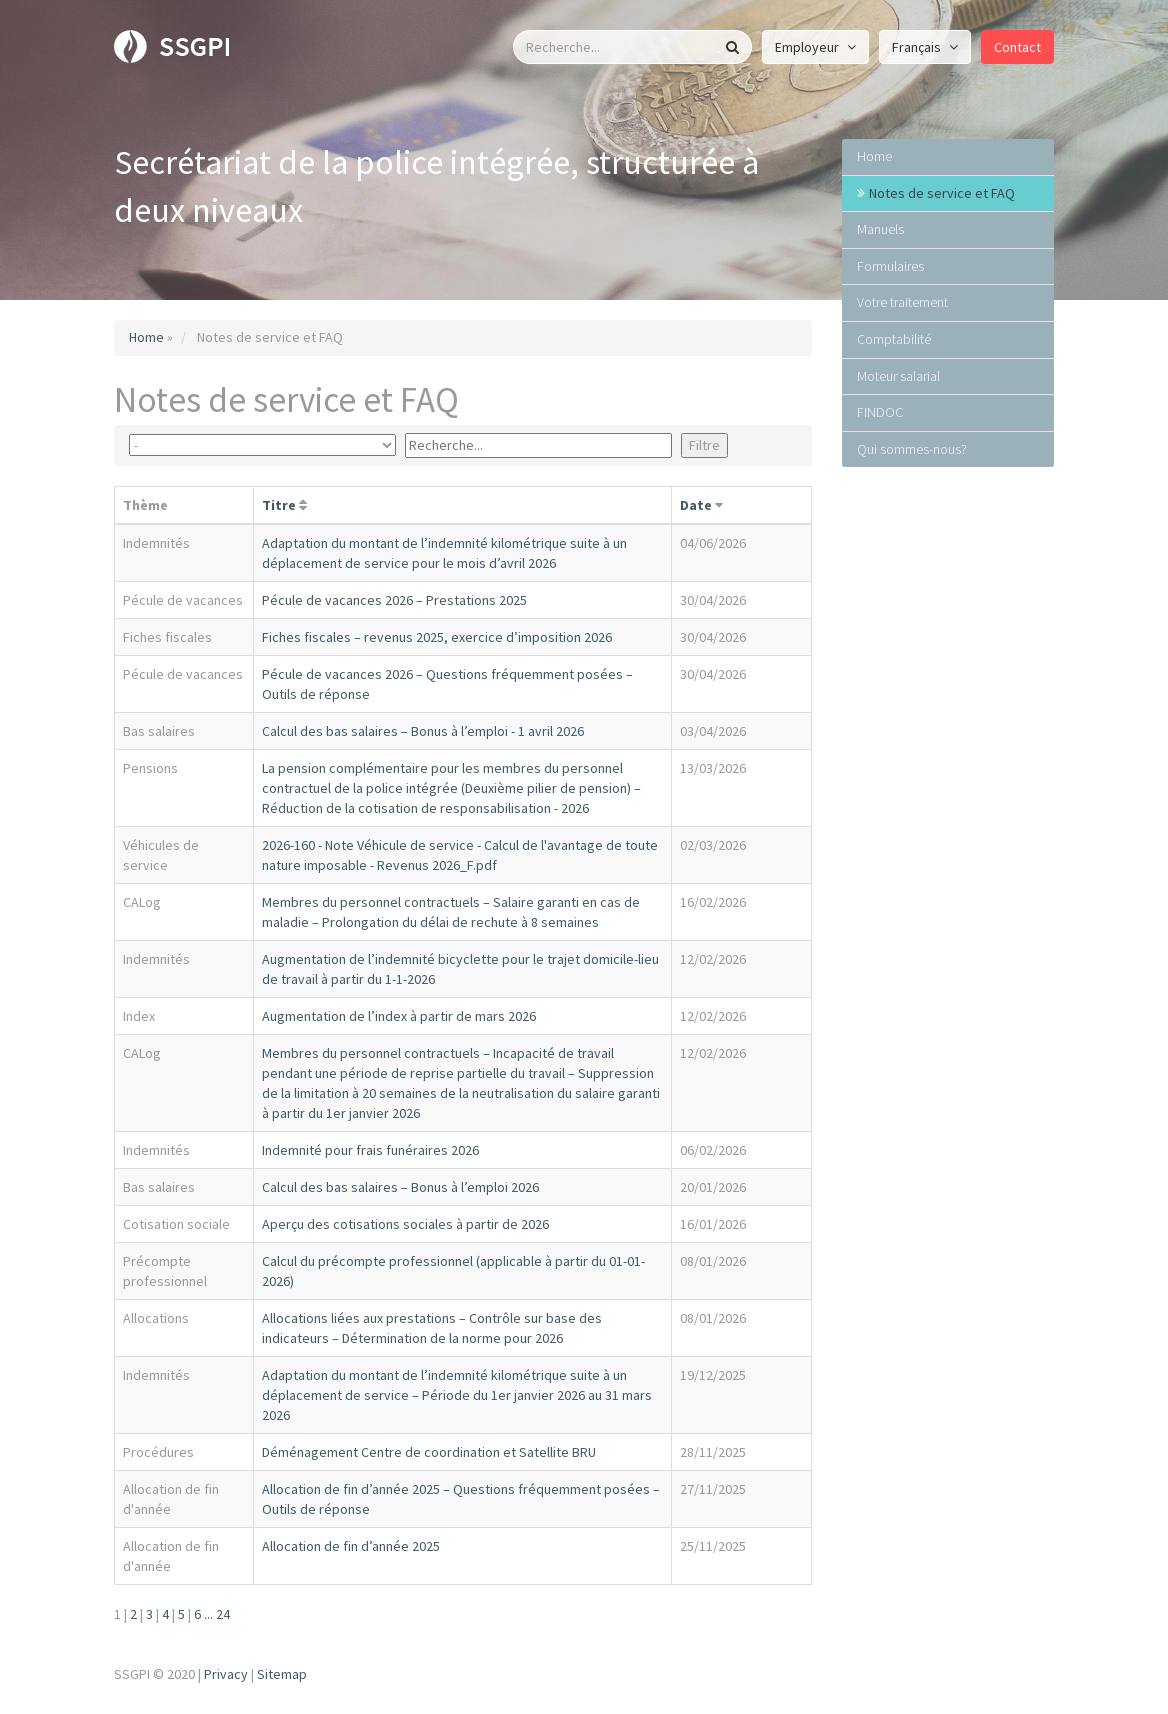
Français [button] (925, 47)
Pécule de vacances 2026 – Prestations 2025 (394, 600)
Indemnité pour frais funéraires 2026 (370, 1150)
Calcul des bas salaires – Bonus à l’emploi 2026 (400, 1187)
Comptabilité (894, 339)
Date (696, 505)
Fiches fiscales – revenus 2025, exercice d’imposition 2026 (437, 637)
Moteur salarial (898, 376)
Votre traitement (902, 302)
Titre (279, 505)
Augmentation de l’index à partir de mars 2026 (399, 1016)
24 (223, 1614)
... (208, 1614)
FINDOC (880, 412)
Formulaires (890, 266)
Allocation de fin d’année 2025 (351, 1546)
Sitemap (282, 1674)
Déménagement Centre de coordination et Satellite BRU (429, 1452)
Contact (1017, 47)
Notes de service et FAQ (942, 193)
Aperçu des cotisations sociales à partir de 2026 (405, 1224)
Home (146, 337)
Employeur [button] (815, 47)
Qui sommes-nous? (912, 449)
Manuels (880, 229)
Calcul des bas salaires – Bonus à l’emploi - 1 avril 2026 (423, 731)
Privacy (226, 1674)
